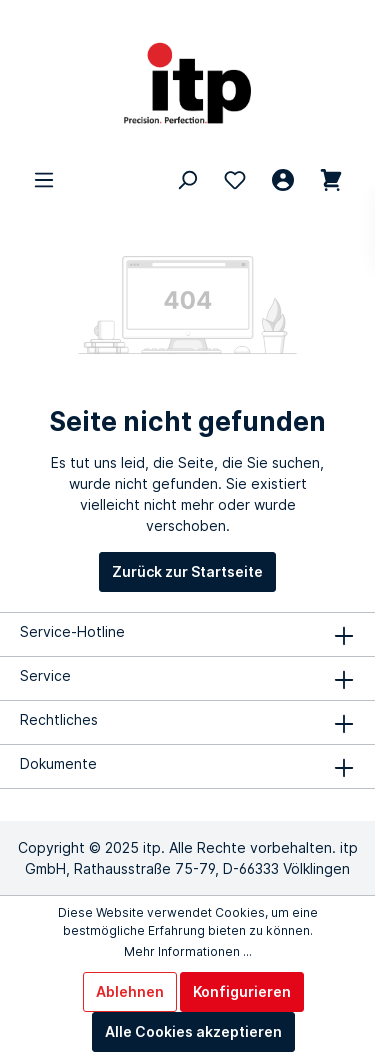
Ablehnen (130, 991)
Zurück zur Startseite (187, 571)
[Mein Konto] (283, 180)
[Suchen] (187, 180)
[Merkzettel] (235, 180)
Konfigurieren (242, 991)
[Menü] (44, 180)
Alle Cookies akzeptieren (193, 1031)
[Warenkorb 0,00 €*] (331, 180)
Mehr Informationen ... (188, 951)
